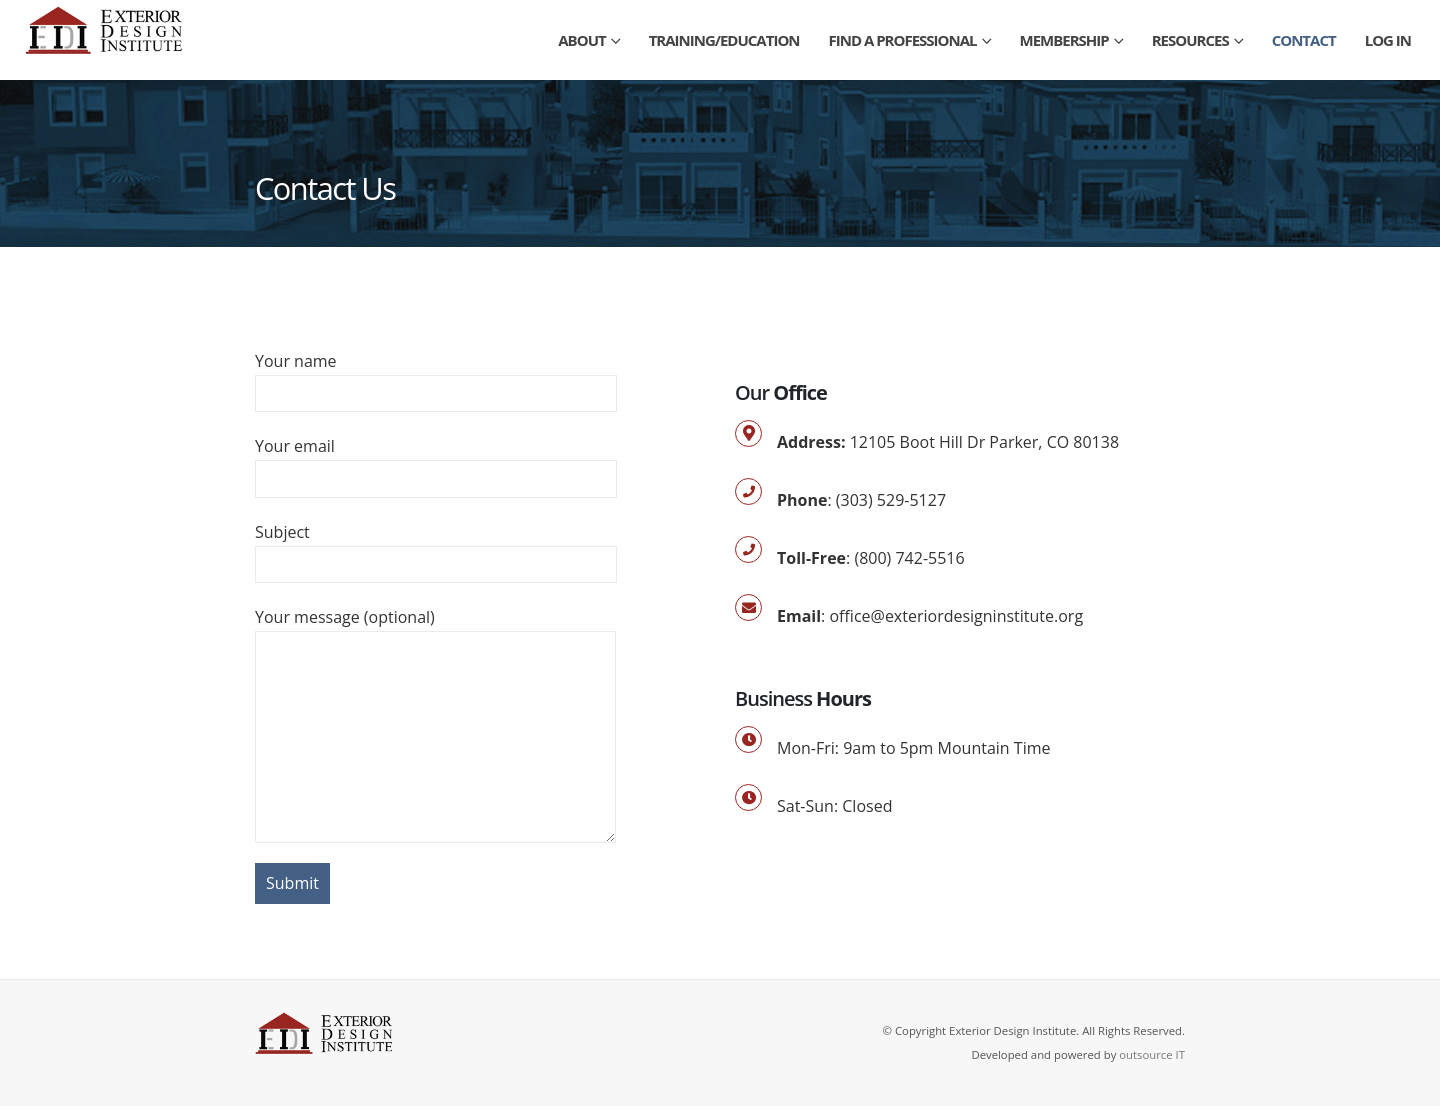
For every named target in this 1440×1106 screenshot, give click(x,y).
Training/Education (724, 40)
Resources (1190, 40)
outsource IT (1152, 1054)
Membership (1064, 40)
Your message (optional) (435, 676)
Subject (436, 547)
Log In (1388, 40)
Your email (436, 461)
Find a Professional (903, 40)
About (581, 40)
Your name (436, 376)
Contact (1304, 40)
